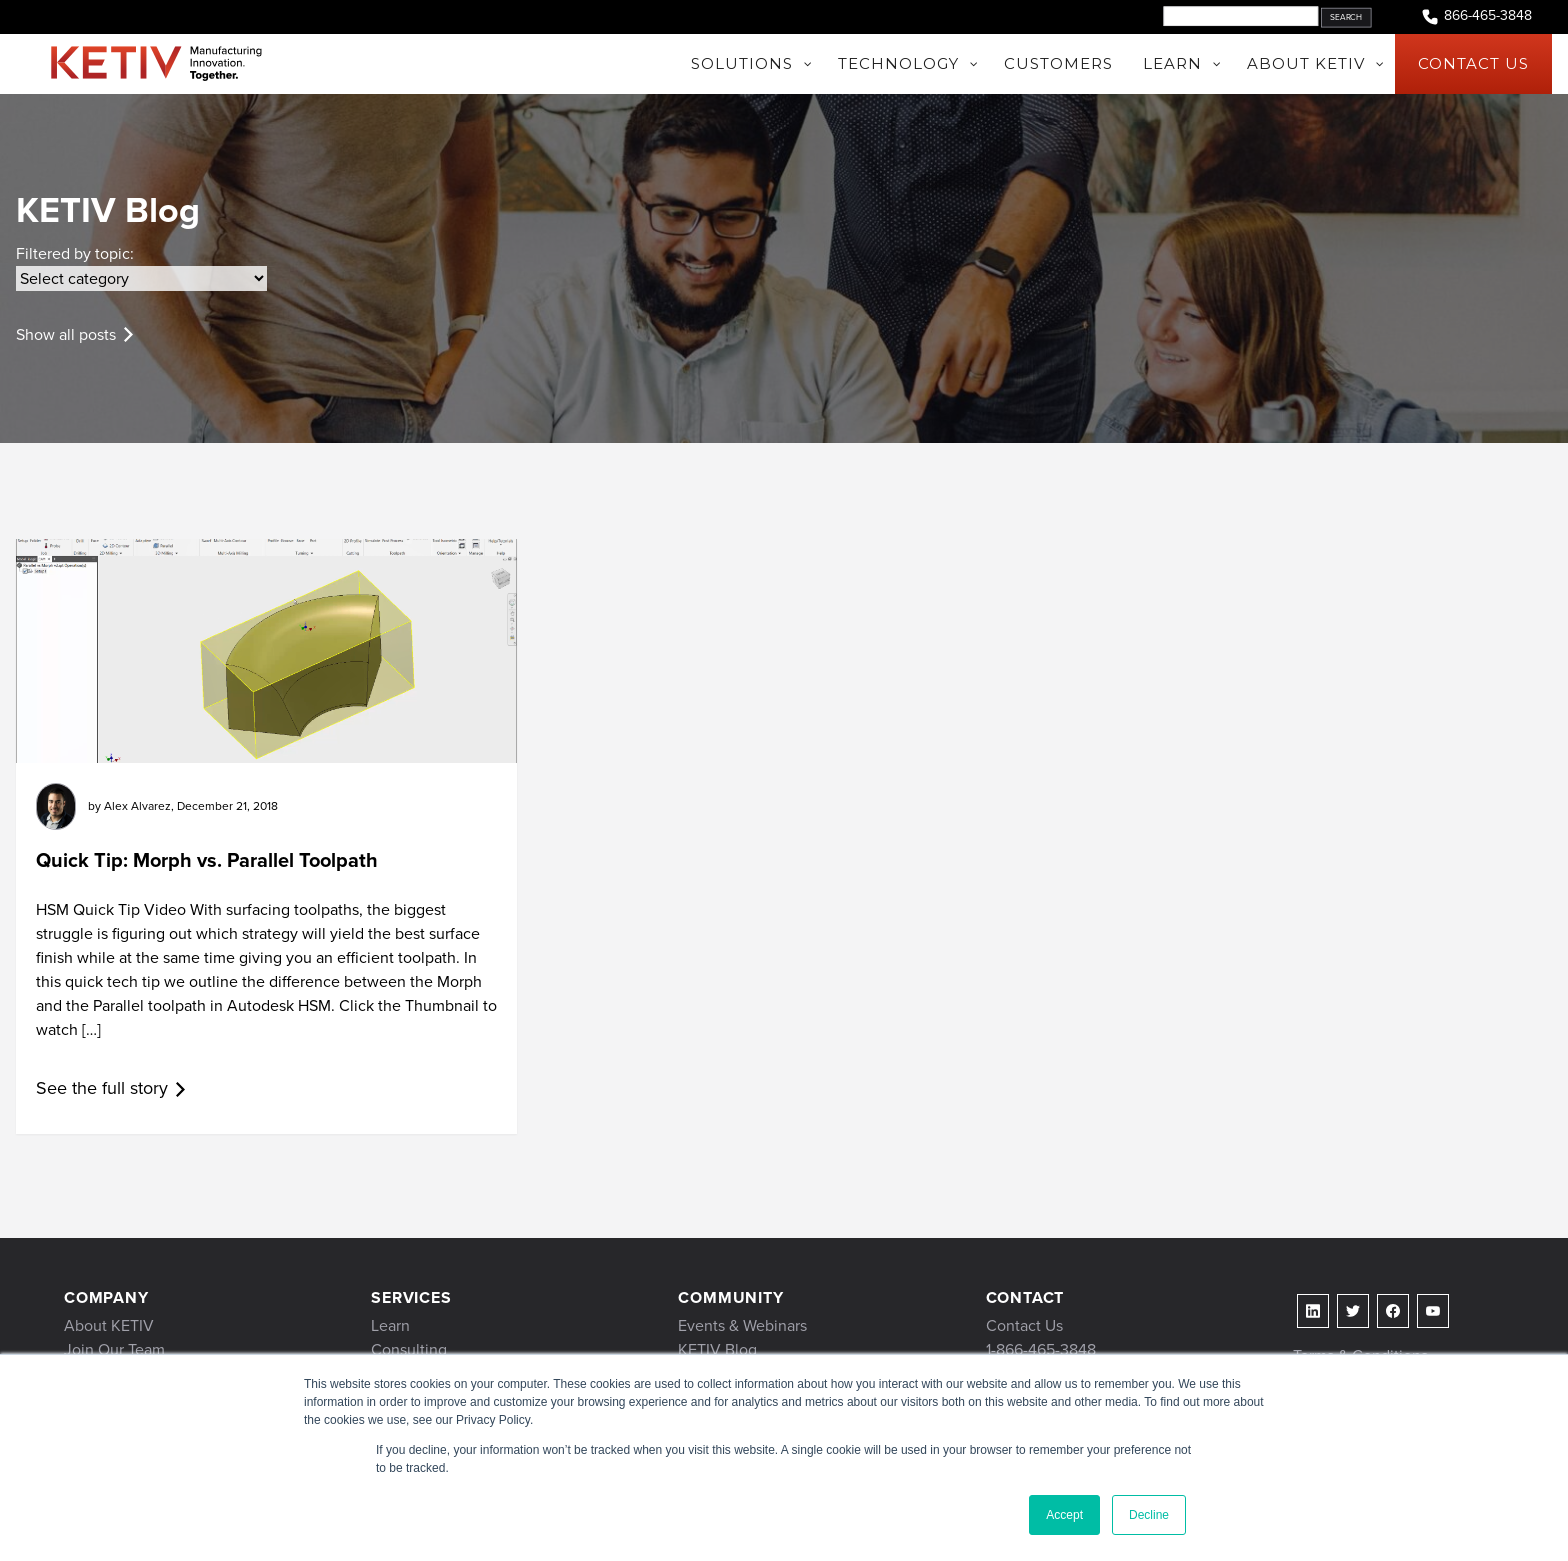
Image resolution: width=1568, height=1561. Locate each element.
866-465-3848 (1476, 16)
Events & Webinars (742, 1325)
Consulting (409, 1349)
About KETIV (109, 1325)
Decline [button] (1149, 1515)
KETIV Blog (717, 1349)
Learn (390, 1325)
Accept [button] (1064, 1515)
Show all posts (66, 334)
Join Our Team (114, 1349)
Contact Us (1024, 1325)
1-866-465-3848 (1041, 1349)
